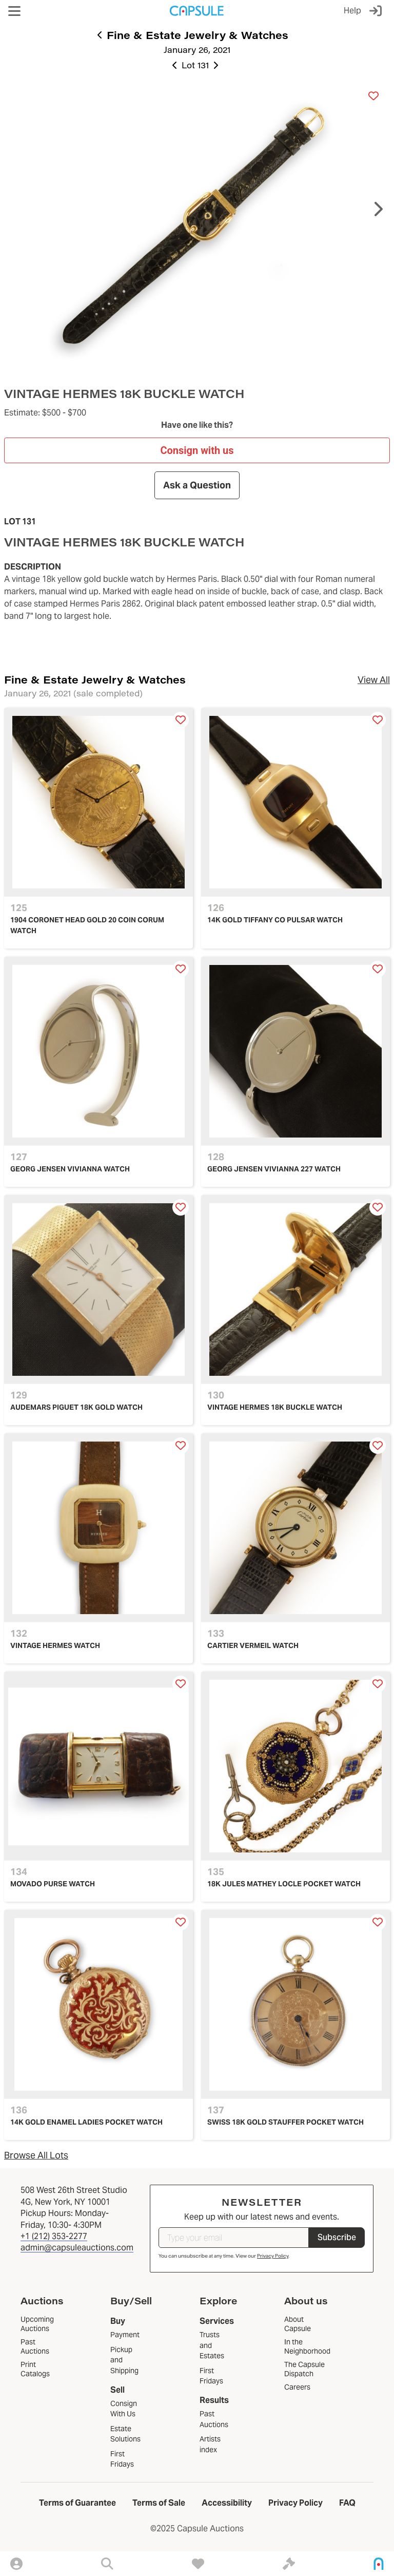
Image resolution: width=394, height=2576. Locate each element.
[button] (14, 11)
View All (374, 680)
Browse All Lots (36, 2155)
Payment (125, 2334)
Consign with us (196, 450)
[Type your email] (234, 2237)
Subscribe (337, 2237)
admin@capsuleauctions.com (77, 2247)
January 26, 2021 (197, 49)
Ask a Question (197, 485)
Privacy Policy (272, 2255)
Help (352, 10)
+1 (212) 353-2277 (54, 2236)
